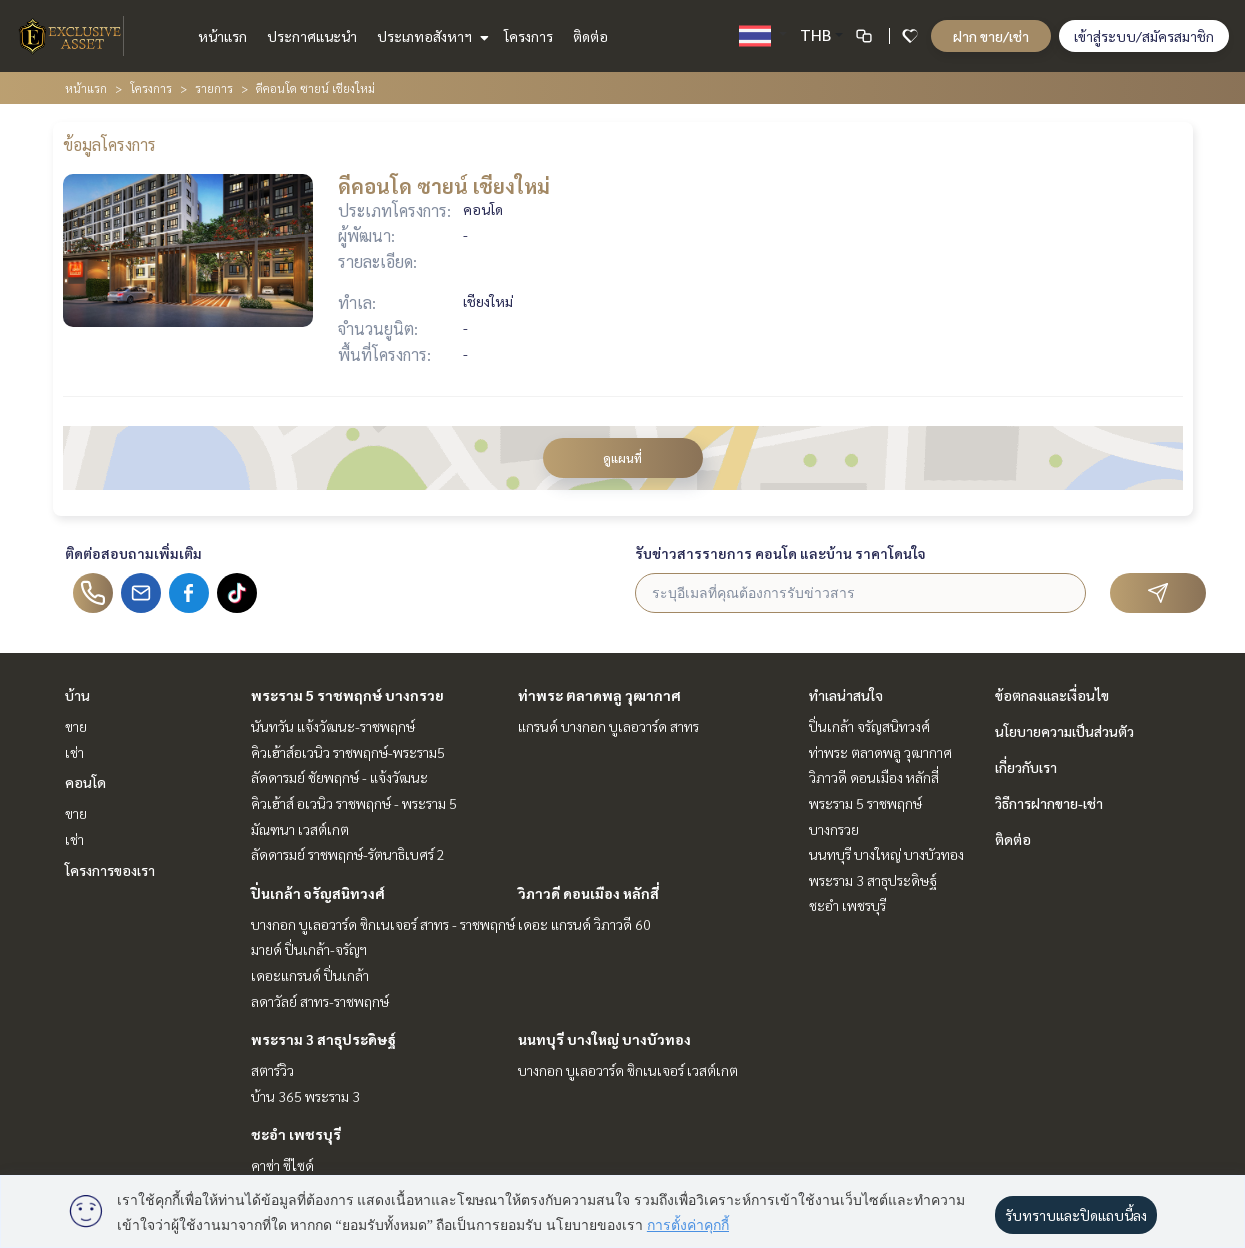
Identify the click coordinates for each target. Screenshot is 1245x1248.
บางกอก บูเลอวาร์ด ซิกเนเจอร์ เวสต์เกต (628, 1070)
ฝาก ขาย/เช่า (991, 36)
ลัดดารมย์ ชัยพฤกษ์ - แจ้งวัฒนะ (339, 777)
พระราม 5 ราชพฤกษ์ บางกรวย (347, 695)
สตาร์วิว (272, 1070)
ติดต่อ (590, 36)
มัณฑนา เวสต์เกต (300, 829)
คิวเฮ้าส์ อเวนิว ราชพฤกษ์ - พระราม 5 (354, 803)
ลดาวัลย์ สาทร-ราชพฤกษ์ (320, 1001)
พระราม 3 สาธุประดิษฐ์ (323, 1039)
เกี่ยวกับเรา (1026, 767)
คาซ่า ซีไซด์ (282, 1165)
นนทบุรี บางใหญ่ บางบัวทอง (604, 1039)
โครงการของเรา (110, 870)
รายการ (214, 88)
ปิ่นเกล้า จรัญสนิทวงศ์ (318, 893)
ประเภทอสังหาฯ (430, 36)
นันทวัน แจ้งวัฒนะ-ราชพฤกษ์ (333, 726)
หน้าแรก (222, 36)
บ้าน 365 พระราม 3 (305, 1096)
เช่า (74, 752)
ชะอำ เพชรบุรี (296, 1134)
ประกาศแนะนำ (312, 36)
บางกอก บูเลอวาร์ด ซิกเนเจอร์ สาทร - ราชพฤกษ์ (383, 924)
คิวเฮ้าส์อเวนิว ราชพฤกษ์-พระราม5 (348, 752)
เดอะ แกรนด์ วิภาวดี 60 (584, 924)
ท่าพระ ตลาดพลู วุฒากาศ (599, 695)
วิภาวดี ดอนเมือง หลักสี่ (588, 893)
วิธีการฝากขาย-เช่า (1049, 803)
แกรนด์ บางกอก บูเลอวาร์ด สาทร (608, 726)
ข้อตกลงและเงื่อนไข (1052, 695)
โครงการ (528, 36)
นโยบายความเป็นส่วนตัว (1064, 731)
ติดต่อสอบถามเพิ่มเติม (133, 553)
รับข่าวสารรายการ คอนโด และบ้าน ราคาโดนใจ (780, 553)
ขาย (76, 726)
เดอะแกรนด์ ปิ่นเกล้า (310, 975)
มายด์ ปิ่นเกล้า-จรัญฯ (309, 949)
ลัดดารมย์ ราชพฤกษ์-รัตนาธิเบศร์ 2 (348, 854)
